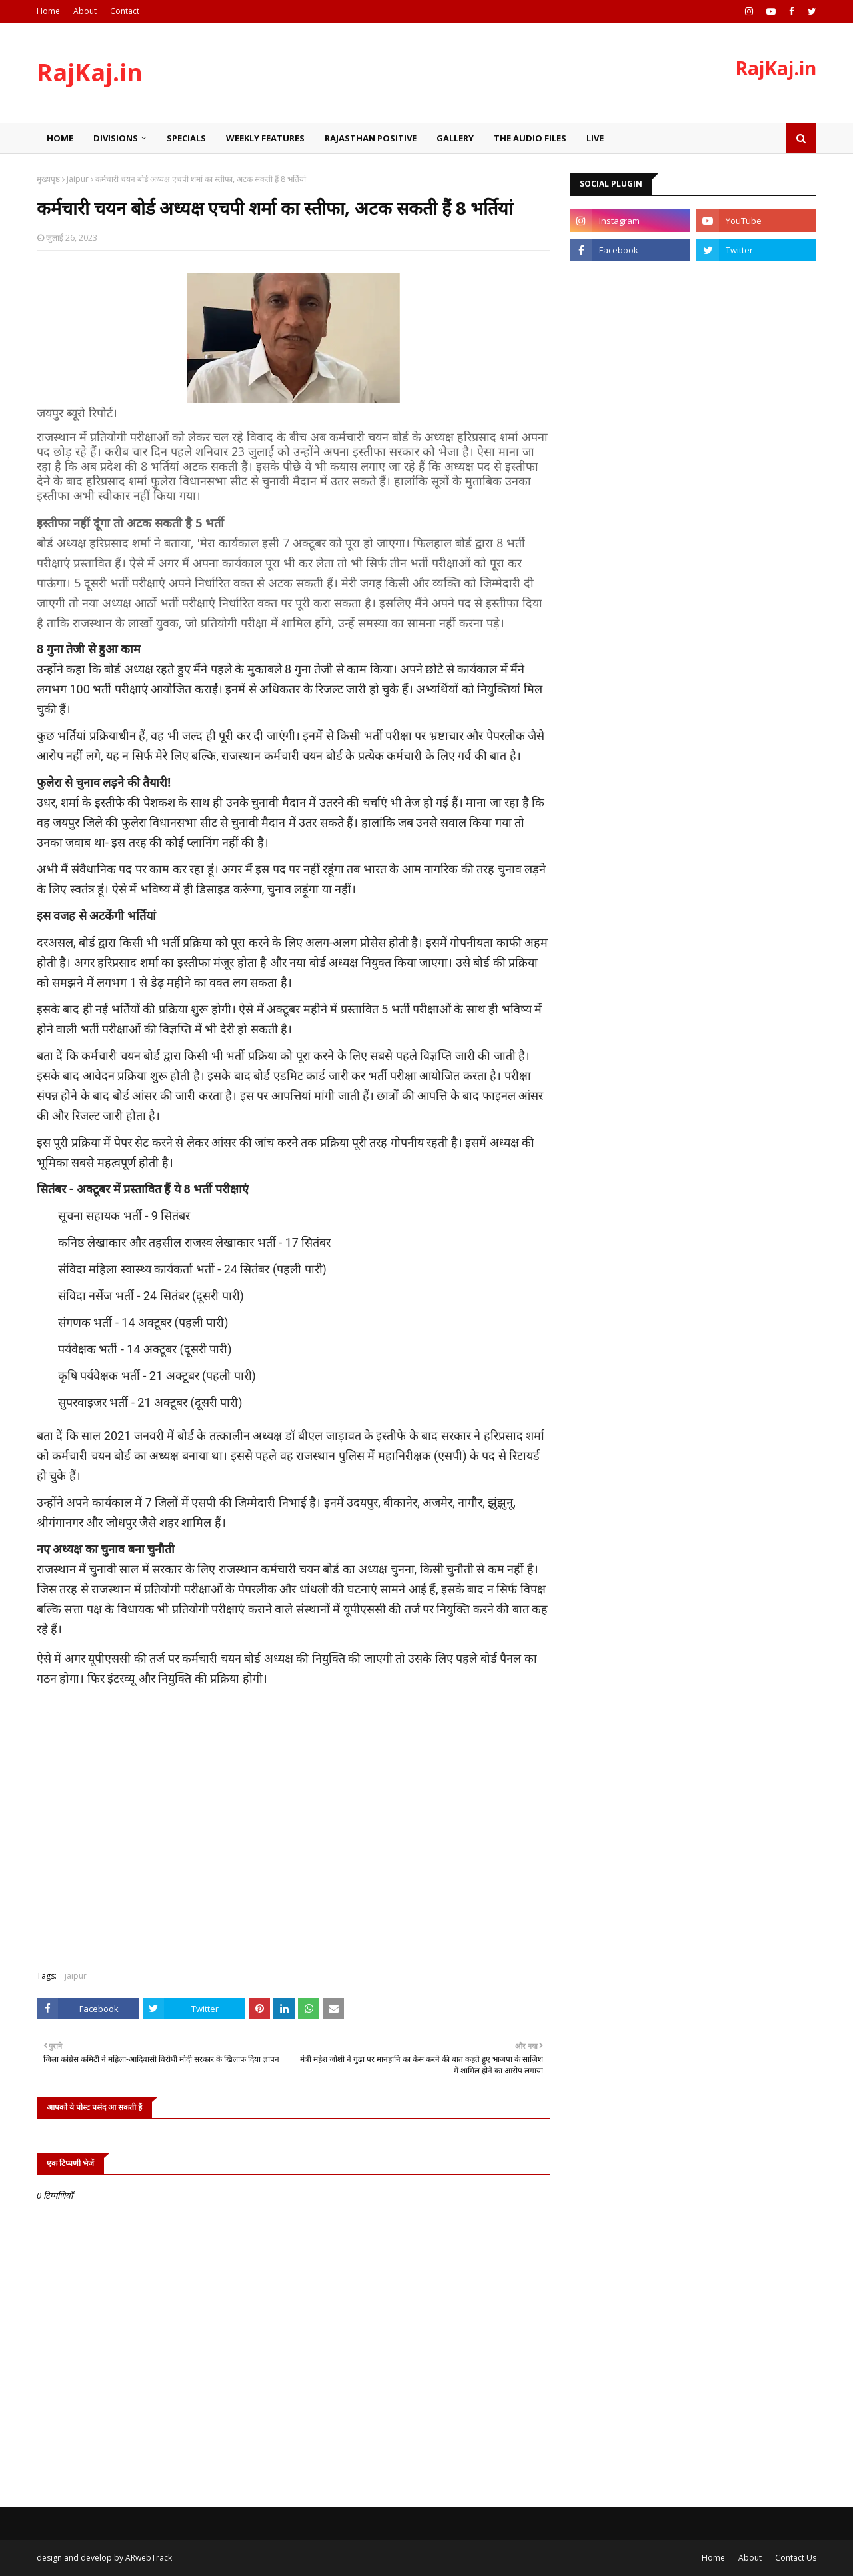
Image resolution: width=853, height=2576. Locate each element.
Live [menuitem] (595, 138)
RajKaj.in (90, 72)
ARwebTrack (148, 2557)
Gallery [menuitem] (455, 138)
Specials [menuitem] (186, 138)
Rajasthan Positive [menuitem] (371, 138)
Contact (124, 11)
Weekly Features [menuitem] (265, 138)
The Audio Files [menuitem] (530, 138)
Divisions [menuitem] (115, 138)
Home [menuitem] (60, 138)
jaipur (78, 179)
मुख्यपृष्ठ (48, 179)
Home (48, 11)
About (85, 11)
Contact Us (795, 2557)
